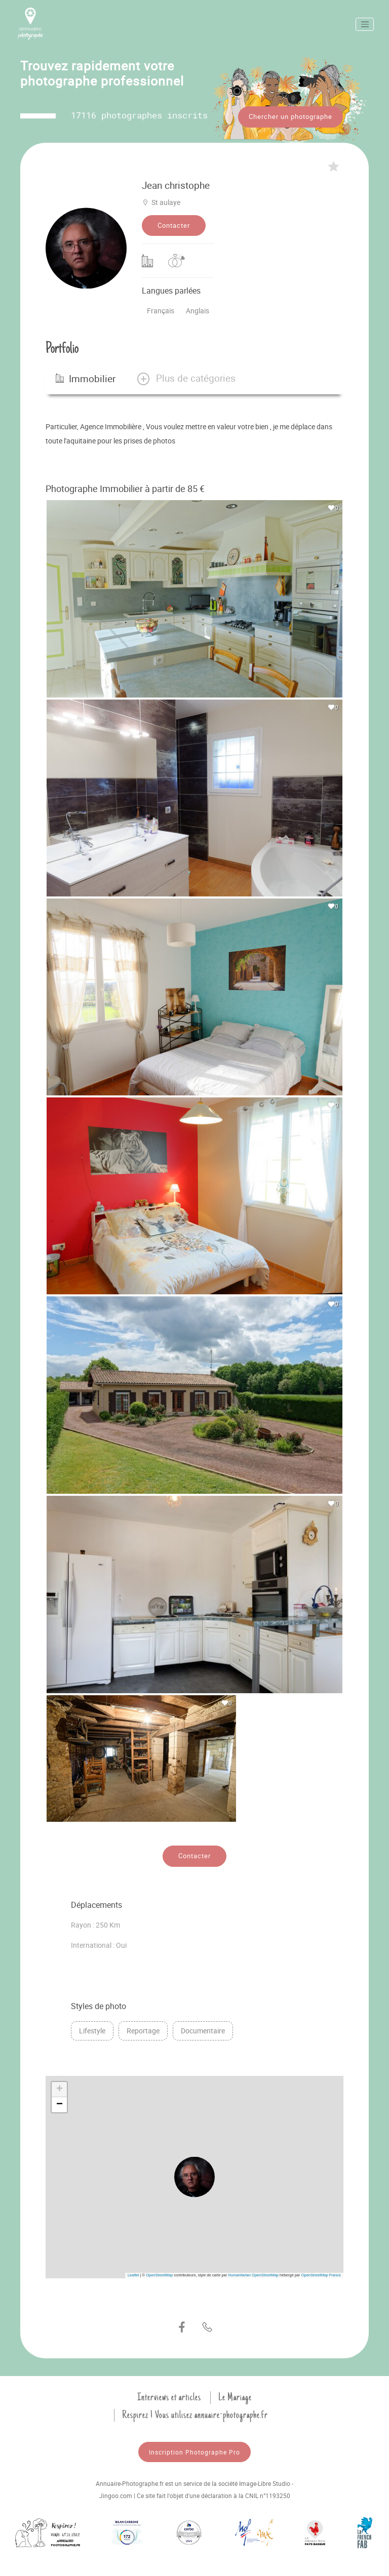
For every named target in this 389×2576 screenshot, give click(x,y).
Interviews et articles (169, 2394)
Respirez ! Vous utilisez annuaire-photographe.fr (195, 2412)
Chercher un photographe (290, 116)
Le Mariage (235, 2394)
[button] (186, 376)
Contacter (174, 222)
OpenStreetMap (159, 2272)
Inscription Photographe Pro (194, 2449)
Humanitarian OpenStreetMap (253, 2272)
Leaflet (133, 2272)
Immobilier (85, 376)
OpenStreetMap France (321, 2272)
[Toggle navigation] (365, 24)
